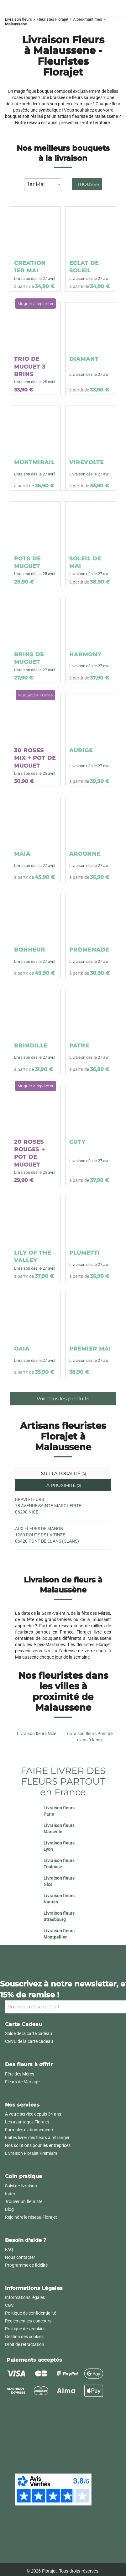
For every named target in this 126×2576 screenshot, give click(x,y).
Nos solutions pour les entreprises (38, 2145)
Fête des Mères (19, 2073)
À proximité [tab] (63, 1485)
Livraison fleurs (18, 19)
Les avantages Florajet (27, 2121)
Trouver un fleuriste (23, 2201)
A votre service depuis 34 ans (33, 2114)
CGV (9, 2305)
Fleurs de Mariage (22, 2081)
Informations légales (25, 2297)
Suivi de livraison (21, 2185)
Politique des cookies (25, 2328)
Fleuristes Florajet (52, 19)
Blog (9, 2209)
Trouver (88, 184)
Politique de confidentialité (30, 2313)
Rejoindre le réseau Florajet (31, 2217)
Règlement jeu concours (28, 2320)
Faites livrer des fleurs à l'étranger (37, 2137)
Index (10, 2193)
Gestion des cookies (24, 2336)
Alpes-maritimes (87, 19)
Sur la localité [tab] (63, 1473)
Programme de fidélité (26, 2265)
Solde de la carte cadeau (28, 2033)
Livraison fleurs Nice (36, 1733)
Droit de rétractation (24, 2344)
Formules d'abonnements (29, 2129)
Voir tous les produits (63, 1399)
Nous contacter (20, 2257)
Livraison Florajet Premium (31, 2153)
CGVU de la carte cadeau (29, 2041)
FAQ (9, 2249)
